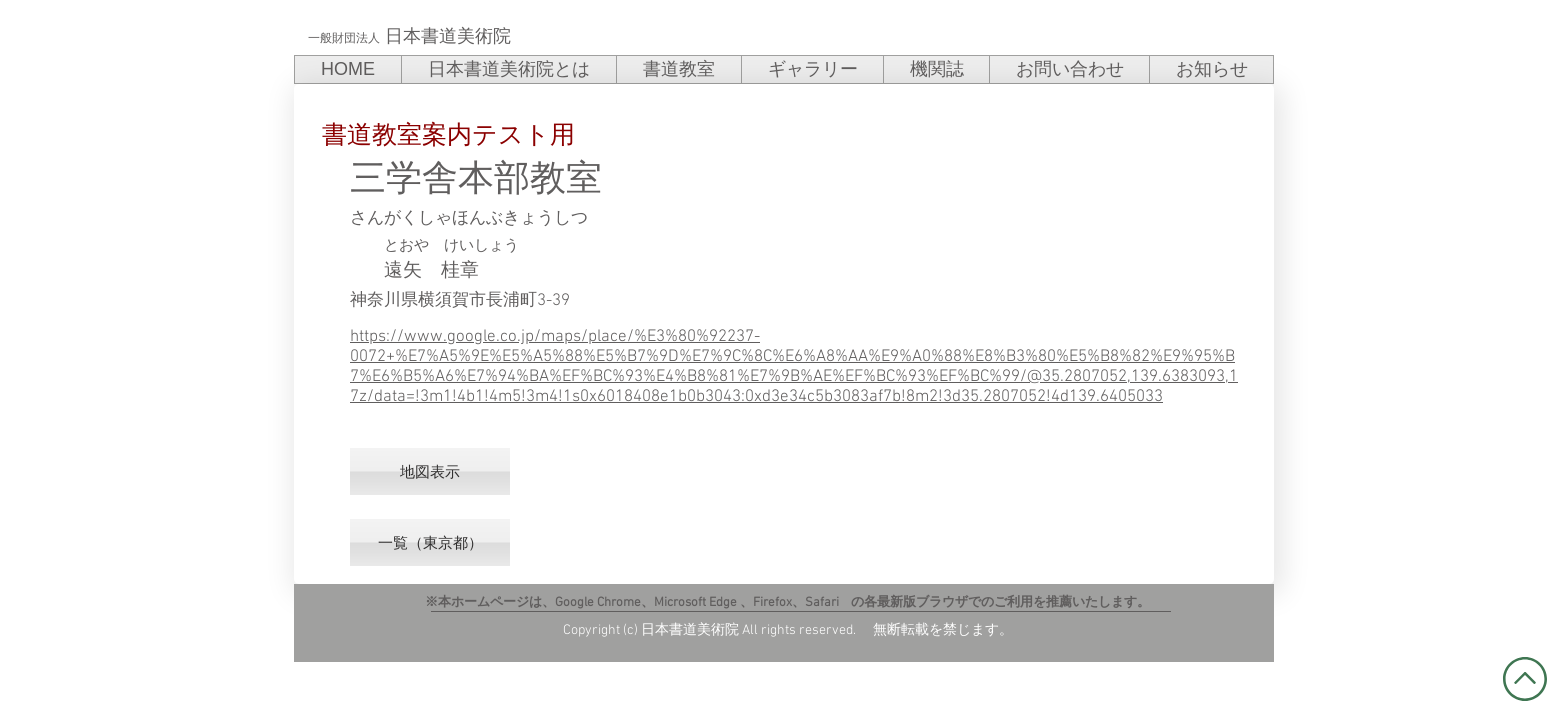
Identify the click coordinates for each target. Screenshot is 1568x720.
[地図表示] (430, 471)
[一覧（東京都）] (430, 542)
